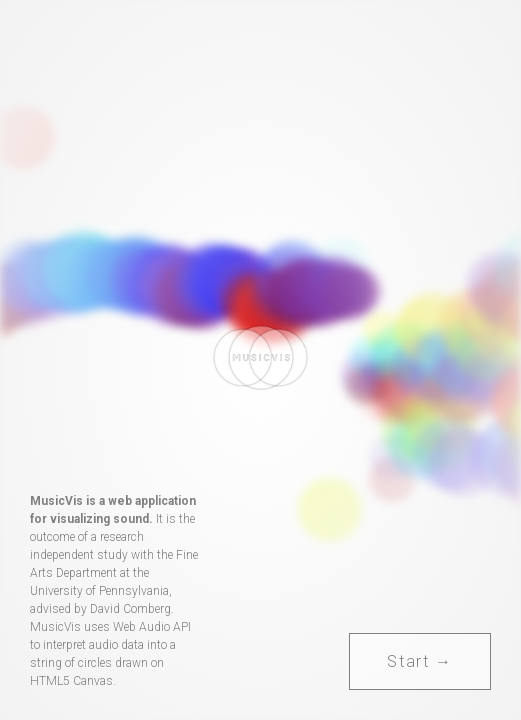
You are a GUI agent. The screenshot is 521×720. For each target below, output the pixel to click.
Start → (419, 661)
